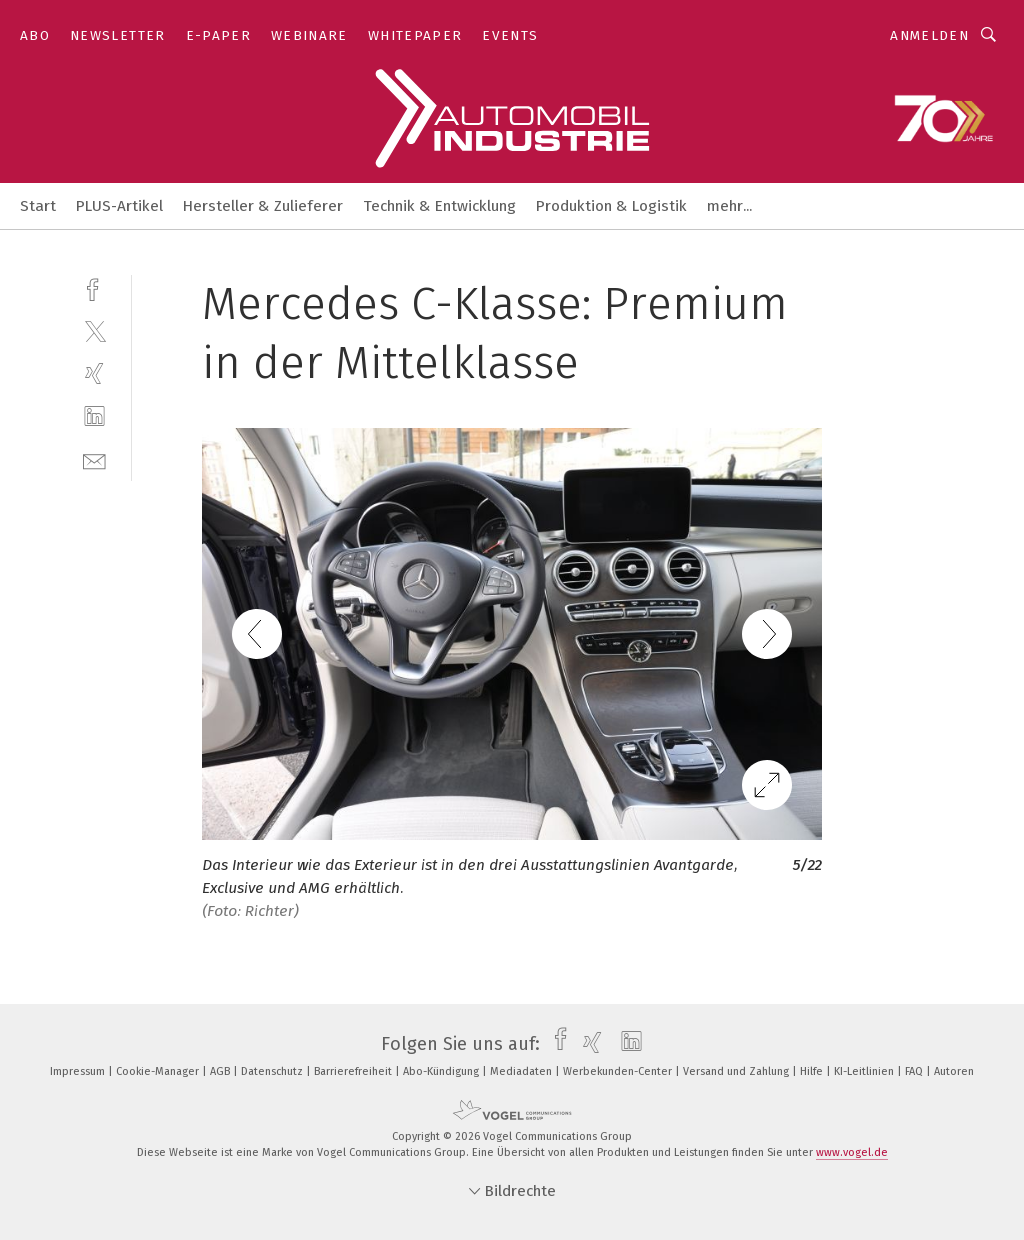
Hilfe (813, 1071)
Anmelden (929, 35)
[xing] (94, 373)
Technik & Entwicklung (439, 206)
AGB (221, 1071)
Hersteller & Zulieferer (263, 206)
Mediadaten (522, 1071)
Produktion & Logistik (611, 206)
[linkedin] (94, 416)
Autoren (954, 1071)
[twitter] (94, 330)
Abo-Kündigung (442, 1071)
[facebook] (94, 287)
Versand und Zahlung (737, 1071)
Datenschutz (273, 1071)
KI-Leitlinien (865, 1071)
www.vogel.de (852, 1152)
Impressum (79, 1071)
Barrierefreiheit (354, 1071)
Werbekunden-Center (619, 1071)
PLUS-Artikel (119, 206)
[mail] (94, 459)
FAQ (915, 1071)
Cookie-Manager (159, 1071)
